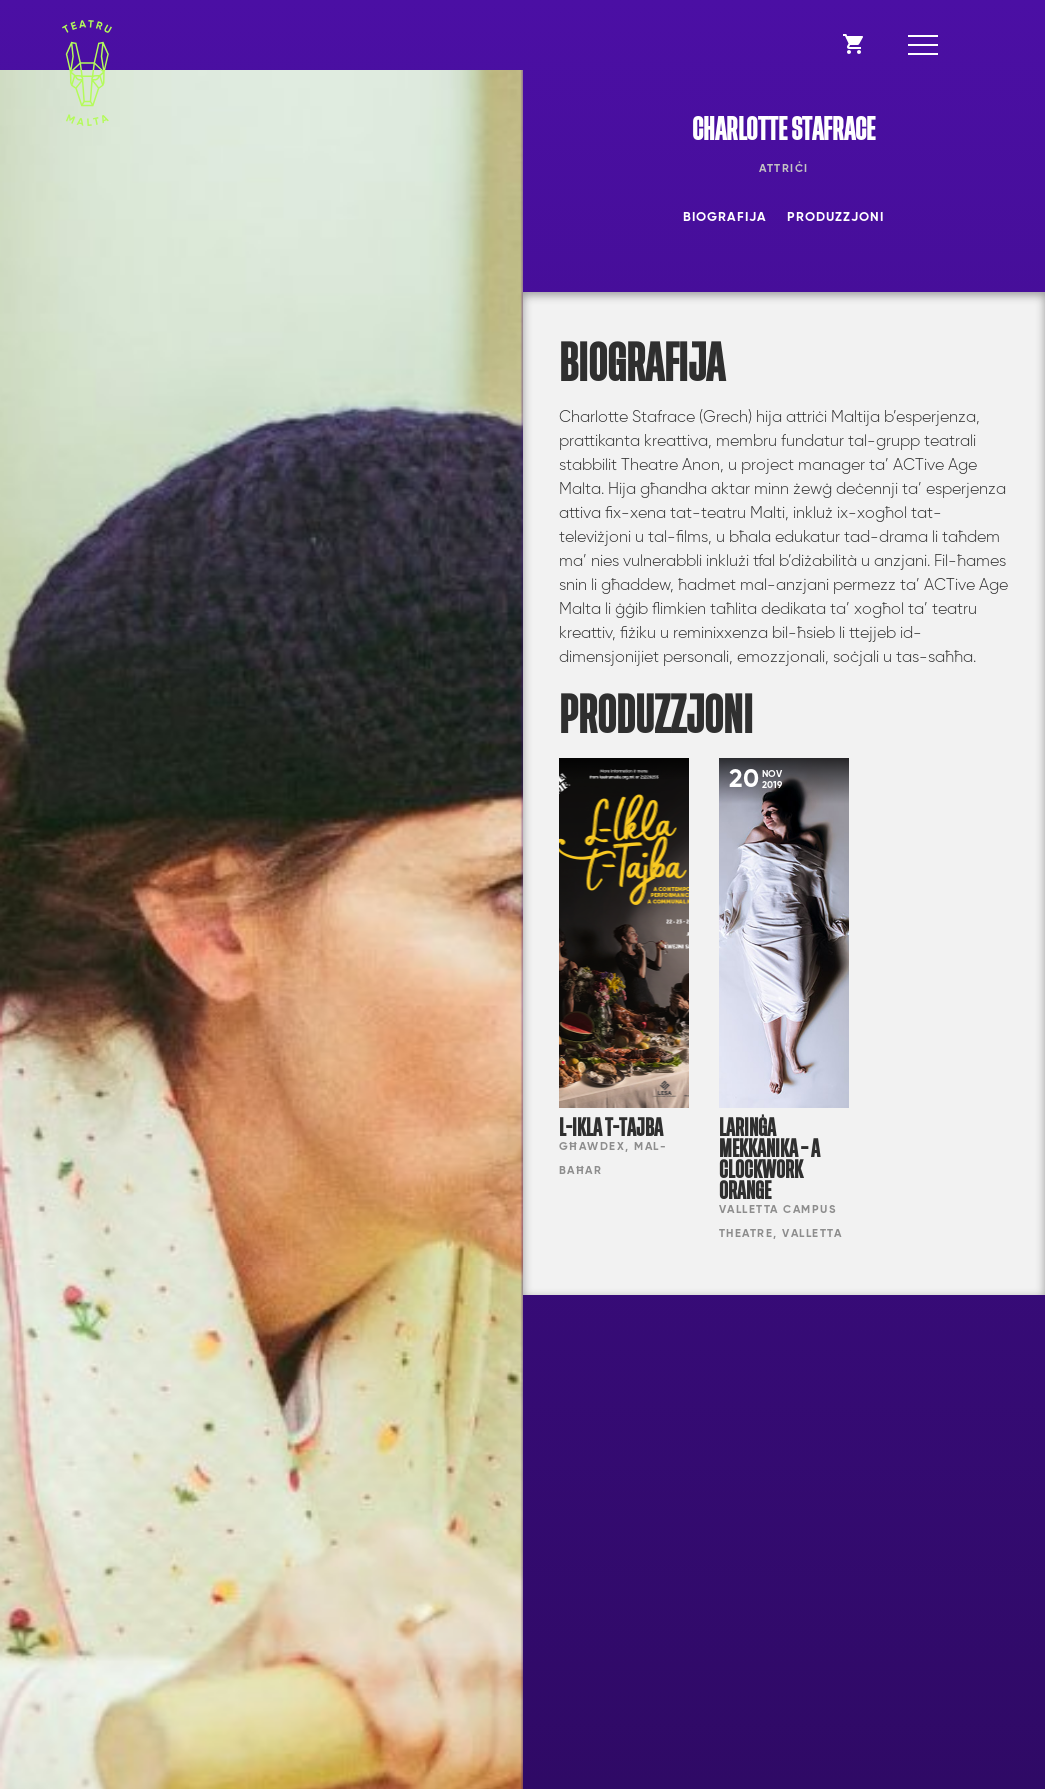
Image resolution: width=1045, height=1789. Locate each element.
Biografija (725, 217)
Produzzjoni (835, 217)
